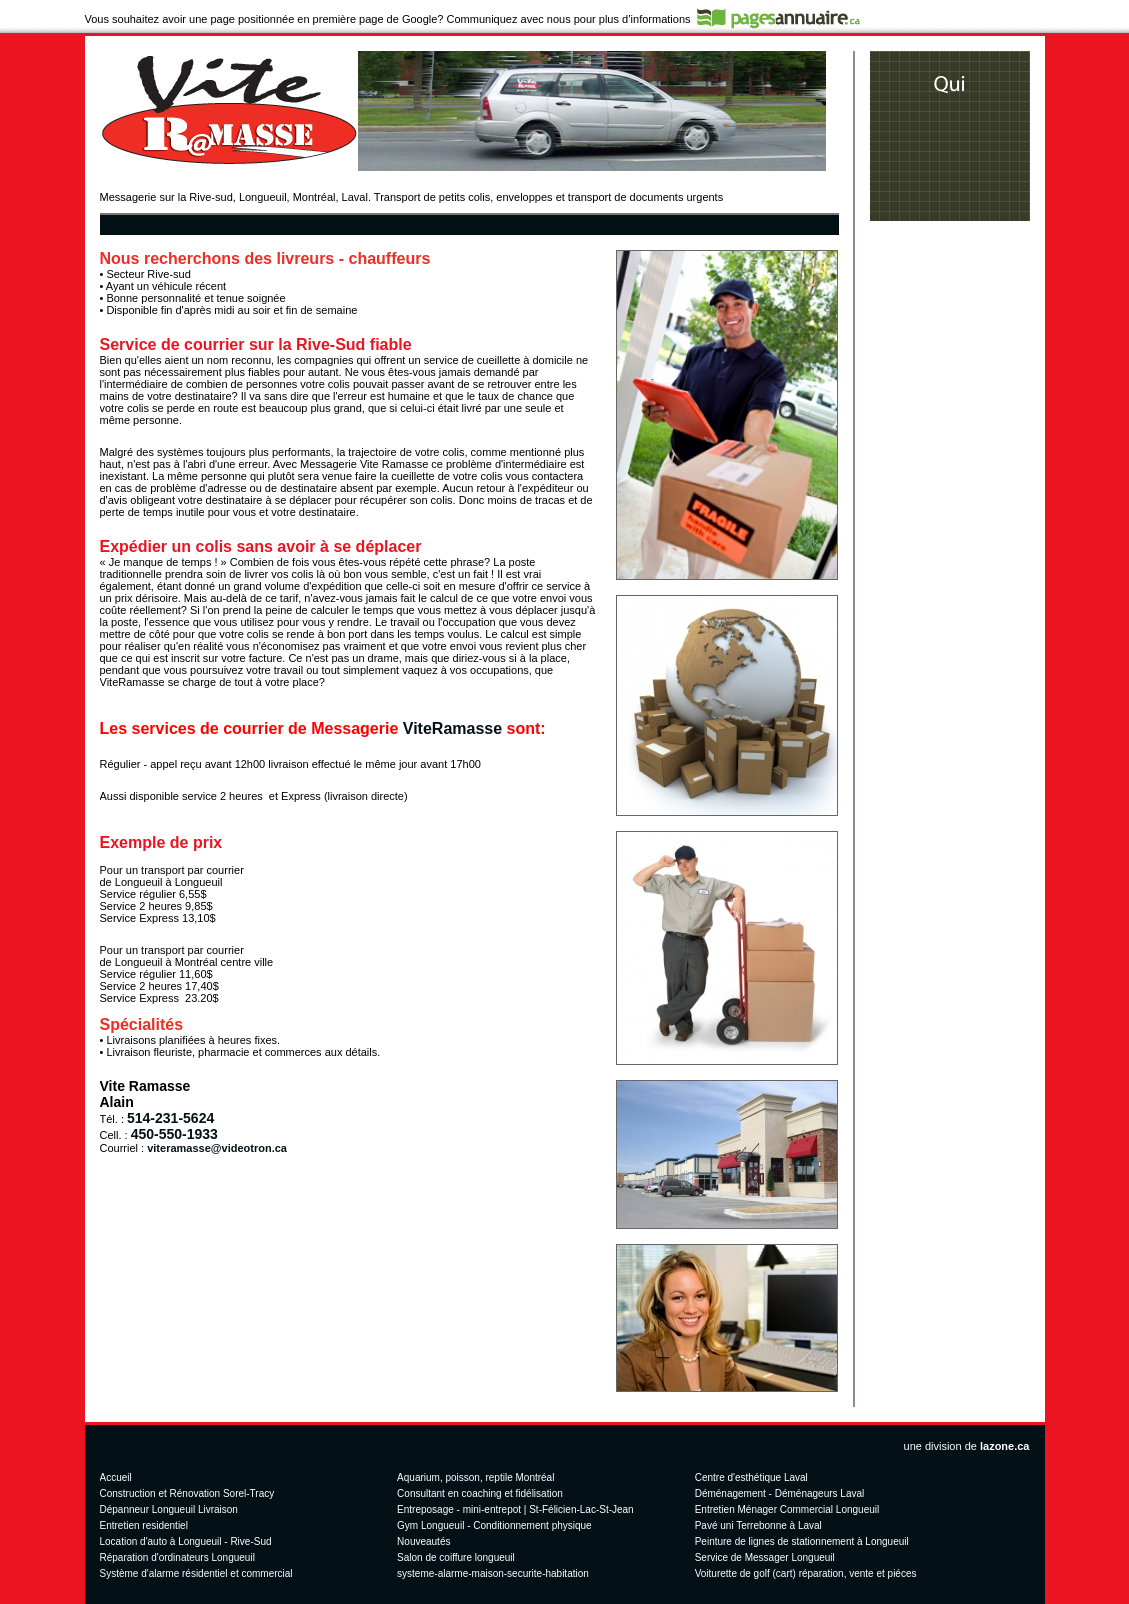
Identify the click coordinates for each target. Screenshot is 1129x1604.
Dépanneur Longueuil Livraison (169, 1509)
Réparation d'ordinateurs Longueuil (177, 1557)
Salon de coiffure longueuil (456, 1557)
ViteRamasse (452, 728)
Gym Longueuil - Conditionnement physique (494, 1525)
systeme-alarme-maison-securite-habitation (493, 1573)
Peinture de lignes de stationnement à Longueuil (802, 1541)
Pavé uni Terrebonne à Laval (758, 1525)
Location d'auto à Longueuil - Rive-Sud (186, 1541)
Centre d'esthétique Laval (751, 1477)
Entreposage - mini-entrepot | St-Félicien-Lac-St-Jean (515, 1509)
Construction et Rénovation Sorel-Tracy (187, 1493)
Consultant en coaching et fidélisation (480, 1493)
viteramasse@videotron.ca (217, 1148)
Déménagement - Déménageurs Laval (780, 1493)
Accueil (116, 1477)
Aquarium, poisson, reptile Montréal (475, 1477)
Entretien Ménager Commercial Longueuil (787, 1509)
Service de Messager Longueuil (765, 1557)
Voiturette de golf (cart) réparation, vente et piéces (806, 1573)
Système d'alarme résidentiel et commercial (196, 1573)
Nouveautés (423, 1541)
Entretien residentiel (144, 1525)
